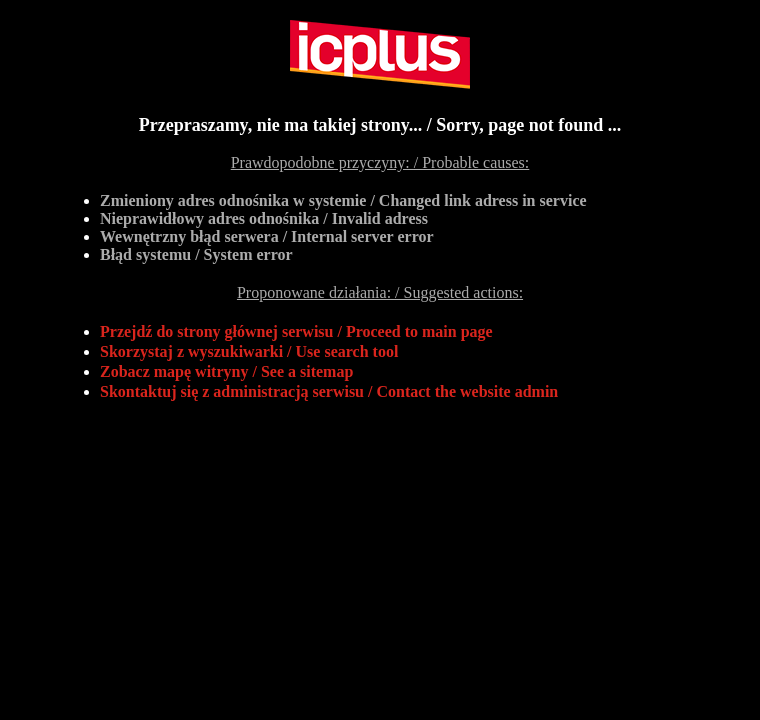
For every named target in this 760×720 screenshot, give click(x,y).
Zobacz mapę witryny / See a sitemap (226, 371)
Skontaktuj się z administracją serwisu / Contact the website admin (329, 391)
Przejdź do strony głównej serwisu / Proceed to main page (296, 331)
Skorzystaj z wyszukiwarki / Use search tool (249, 351)
